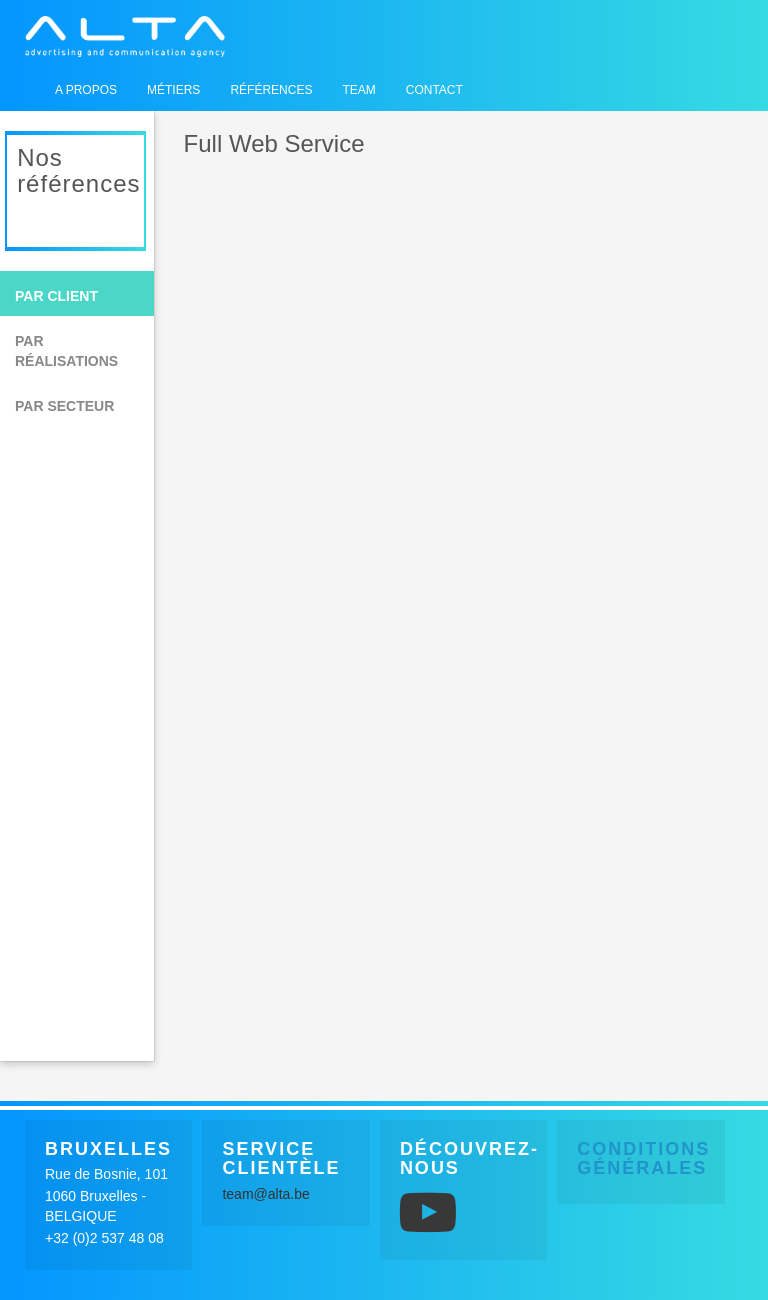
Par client (56, 296)
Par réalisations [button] (66, 351)
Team (358, 90)
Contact (434, 90)
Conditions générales (643, 1159)
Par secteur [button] (64, 406)
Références (271, 90)
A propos (86, 90)
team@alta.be (265, 1194)
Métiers (173, 90)
